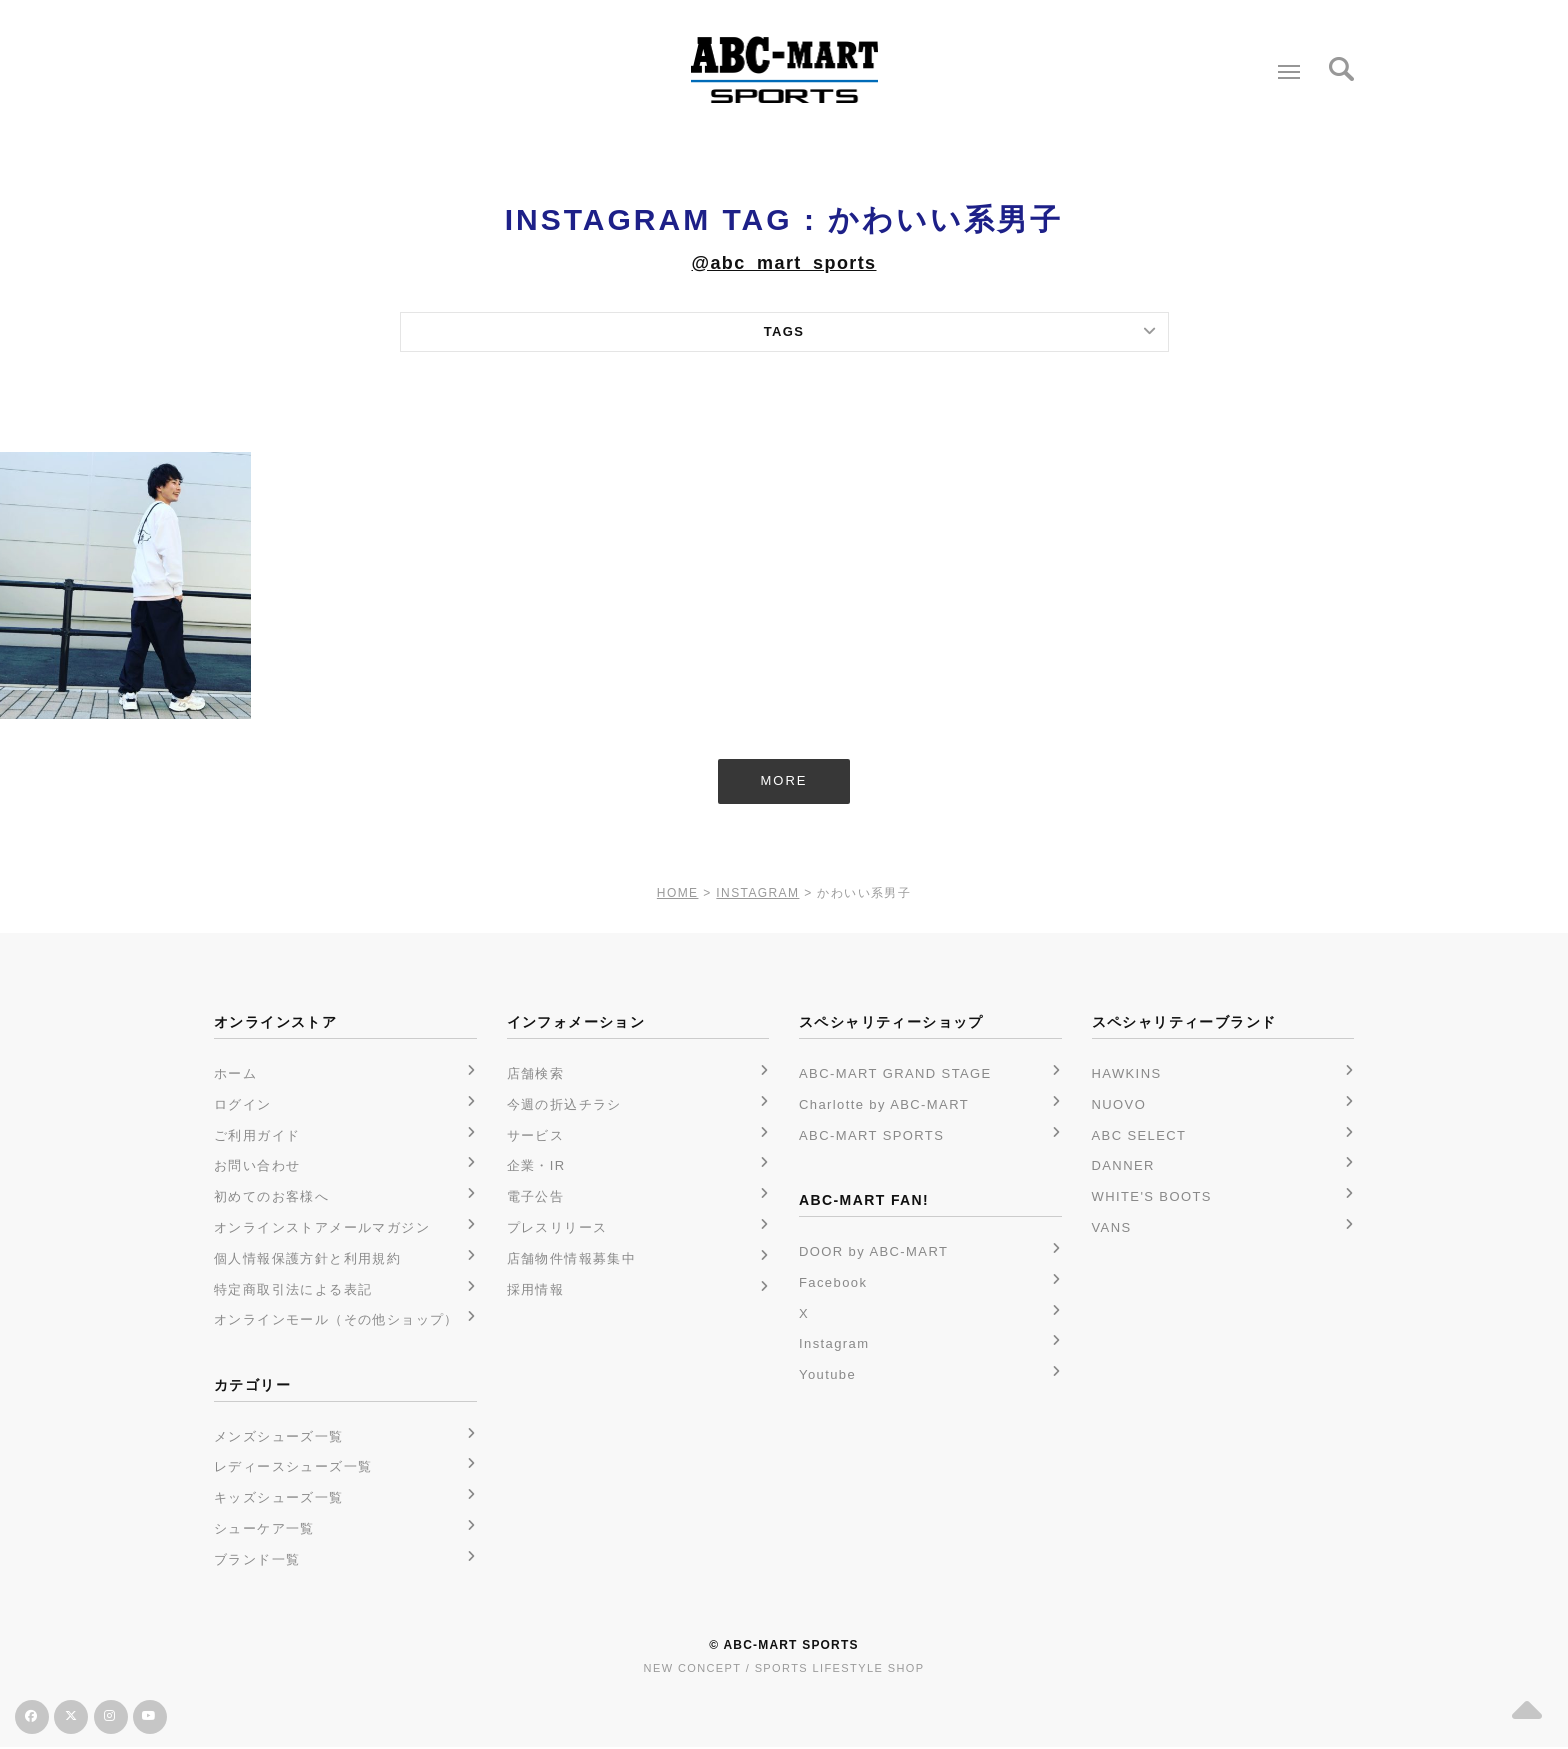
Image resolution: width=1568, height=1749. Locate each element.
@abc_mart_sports (783, 263)
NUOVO (1119, 1105)
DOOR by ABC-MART (873, 1252)
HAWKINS (1127, 1074)
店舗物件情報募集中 (572, 1259)
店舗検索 (536, 1074)
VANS (1112, 1228)
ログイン (243, 1105)
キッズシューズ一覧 (279, 1498)
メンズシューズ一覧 (279, 1437)
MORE (784, 781)
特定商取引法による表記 (293, 1290)
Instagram (834, 1344)
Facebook (833, 1283)
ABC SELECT (1139, 1136)
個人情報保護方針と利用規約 (307, 1259)
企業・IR (536, 1166)
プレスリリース (557, 1228)
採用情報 (536, 1290)
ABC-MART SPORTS (871, 1136)
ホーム (235, 1074)
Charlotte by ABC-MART (884, 1105)
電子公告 (536, 1197)
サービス (536, 1136)
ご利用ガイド (257, 1136)
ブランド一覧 (257, 1560)
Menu (1284, 64)
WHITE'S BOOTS (1152, 1197)
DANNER (1123, 1166)
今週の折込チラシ (564, 1105)
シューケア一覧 (264, 1529)
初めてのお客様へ (271, 1197)
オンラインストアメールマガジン (322, 1228)
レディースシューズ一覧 (293, 1468)
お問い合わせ (257, 1166)
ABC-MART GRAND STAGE (895, 1074)
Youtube (827, 1375)
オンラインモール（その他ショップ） (336, 1320)
